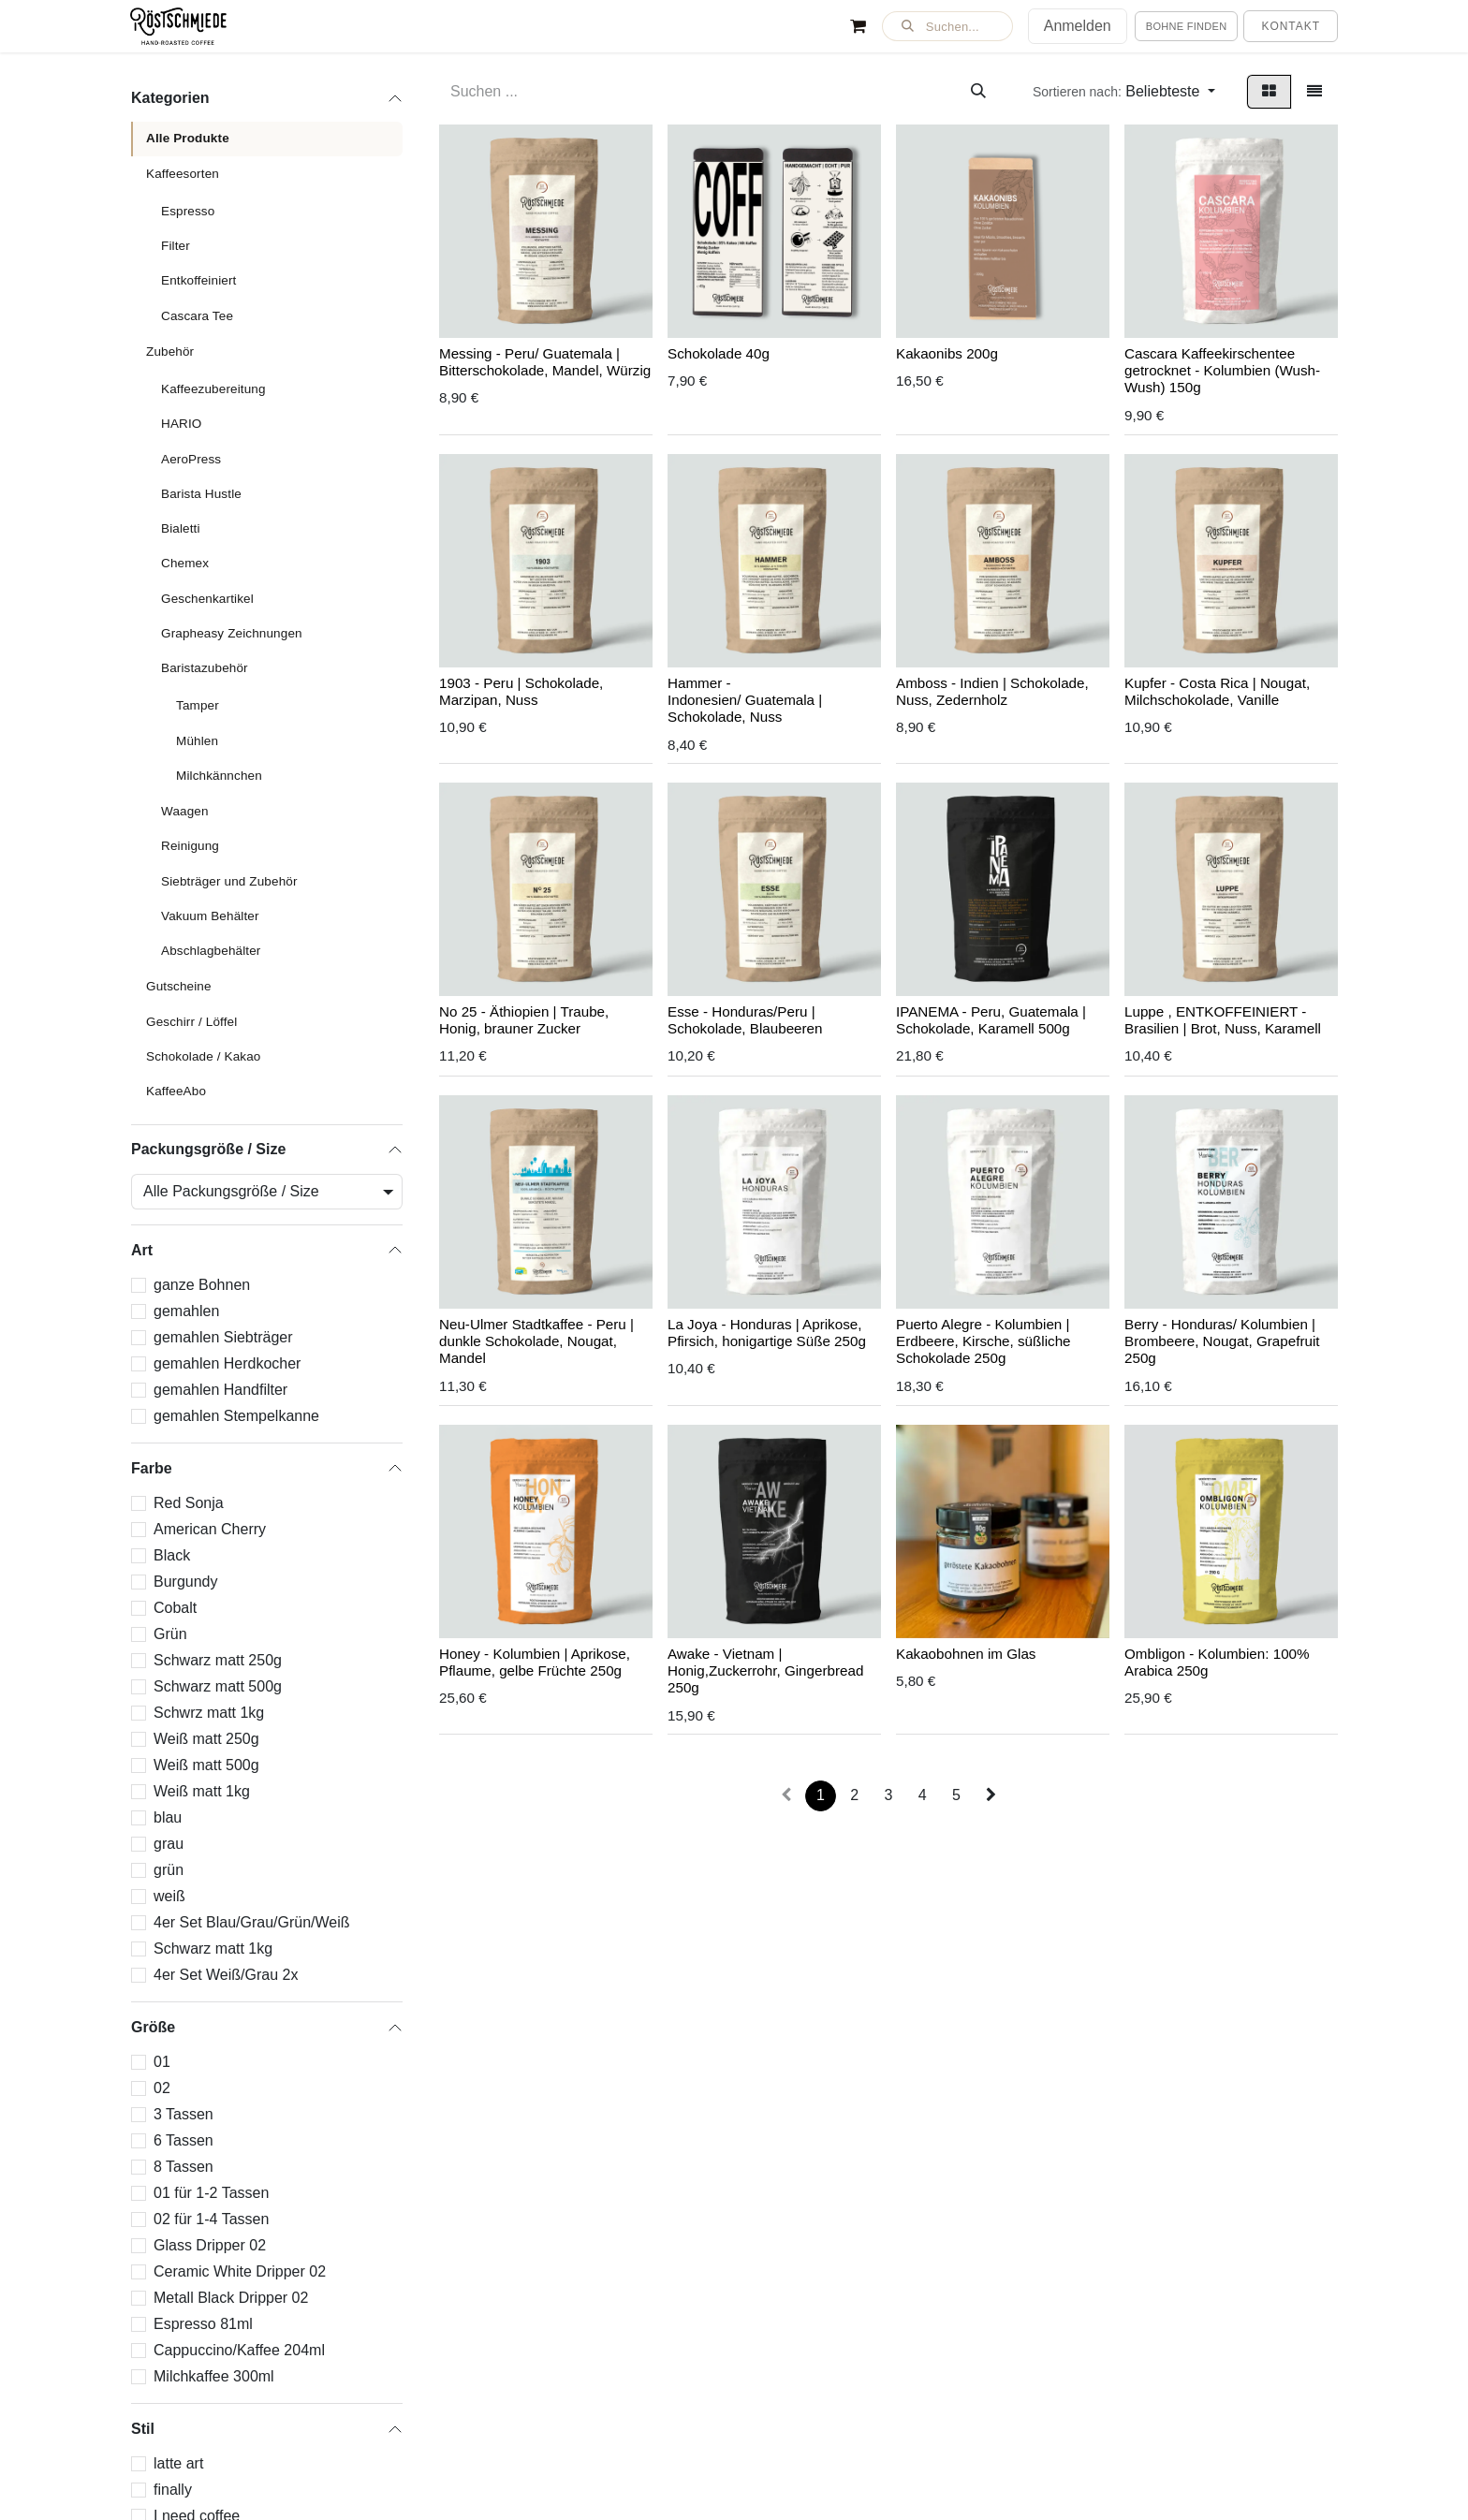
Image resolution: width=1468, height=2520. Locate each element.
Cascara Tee (197, 316)
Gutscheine (179, 986)
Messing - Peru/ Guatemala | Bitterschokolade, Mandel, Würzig (545, 361)
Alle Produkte (187, 138)
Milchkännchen (219, 776)
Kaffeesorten (182, 174)
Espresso (187, 211)
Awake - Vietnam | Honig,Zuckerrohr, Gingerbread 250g (765, 1670)
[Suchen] (978, 92)
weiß (169, 1896)
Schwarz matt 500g (218, 1686)
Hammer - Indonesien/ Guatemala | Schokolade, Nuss (745, 700)
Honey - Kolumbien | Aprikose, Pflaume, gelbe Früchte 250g (534, 1662)
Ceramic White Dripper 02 (240, 2271)
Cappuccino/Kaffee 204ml (239, 2350)
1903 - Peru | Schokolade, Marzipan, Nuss (521, 691)
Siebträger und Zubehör (229, 881)
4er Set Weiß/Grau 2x (226, 1975)
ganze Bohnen (202, 1285)
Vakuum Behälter (210, 916)
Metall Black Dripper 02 (231, 2298)
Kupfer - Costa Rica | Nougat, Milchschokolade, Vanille (1217, 691)
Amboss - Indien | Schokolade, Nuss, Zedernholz (992, 691)
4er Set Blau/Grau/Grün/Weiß (252, 1922)
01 (162, 2062)
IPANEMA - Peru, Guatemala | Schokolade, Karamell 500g (991, 1020)
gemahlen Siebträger (223, 1337)
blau (168, 1817)
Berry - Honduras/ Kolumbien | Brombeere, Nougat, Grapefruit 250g (1222, 1341)
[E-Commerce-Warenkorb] (858, 26)
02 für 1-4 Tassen (211, 2219)
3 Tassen (183, 2114)
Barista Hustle (201, 494)
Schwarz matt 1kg (213, 1948)
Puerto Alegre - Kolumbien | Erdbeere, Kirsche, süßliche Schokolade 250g (983, 1341)
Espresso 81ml (203, 2324)
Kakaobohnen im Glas (965, 1654)
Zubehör (170, 351)
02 (162, 2088)
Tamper (197, 705)
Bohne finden (1186, 26)
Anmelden (1077, 26)
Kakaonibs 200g (947, 353)
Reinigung (190, 846)
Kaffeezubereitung (213, 389)
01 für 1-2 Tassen (211, 2193)
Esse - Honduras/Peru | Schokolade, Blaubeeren (745, 1020)
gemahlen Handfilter (220, 1390)
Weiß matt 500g (206, 1765)
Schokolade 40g (719, 353)
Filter (175, 246)
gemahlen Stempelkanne (236, 1416)
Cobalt (175, 1608)
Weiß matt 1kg (202, 1791)
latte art (178, 2463)
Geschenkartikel (207, 599)
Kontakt (1290, 26)
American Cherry (210, 1529)
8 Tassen (183, 2167)
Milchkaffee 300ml (214, 2376)
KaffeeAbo (176, 1091)
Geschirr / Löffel (191, 1022)
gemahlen (186, 1311)
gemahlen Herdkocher (227, 1363)
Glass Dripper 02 (210, 2245)
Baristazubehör (204, 668)
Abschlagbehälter (210, 951)
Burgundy (186, 1582)
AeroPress (191, 459)
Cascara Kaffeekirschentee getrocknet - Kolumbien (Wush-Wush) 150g (1222, 370)
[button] (947, 26)
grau (169, 1844)
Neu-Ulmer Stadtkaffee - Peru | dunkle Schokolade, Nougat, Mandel (536, 1341)
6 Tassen (183, 2140)
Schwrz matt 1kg (209, 1713)
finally (173, 2490)
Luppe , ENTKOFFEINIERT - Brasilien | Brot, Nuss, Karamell (1222, 1020)
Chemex (185, 563)
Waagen (185, 811)
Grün (170, 1634)
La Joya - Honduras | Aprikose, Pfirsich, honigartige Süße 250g (767, 1332)
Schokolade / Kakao (203, 1056)
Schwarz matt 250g (218, 1660)
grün (169, 1870)
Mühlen (197, 741)
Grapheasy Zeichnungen (231, 633)
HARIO (181, 424)
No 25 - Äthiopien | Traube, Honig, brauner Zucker (524, 1020)
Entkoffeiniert (198, 280)
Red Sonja (189, 1503)
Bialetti (180, 528)
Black (172, 1555)
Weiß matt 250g (206, 1739)
